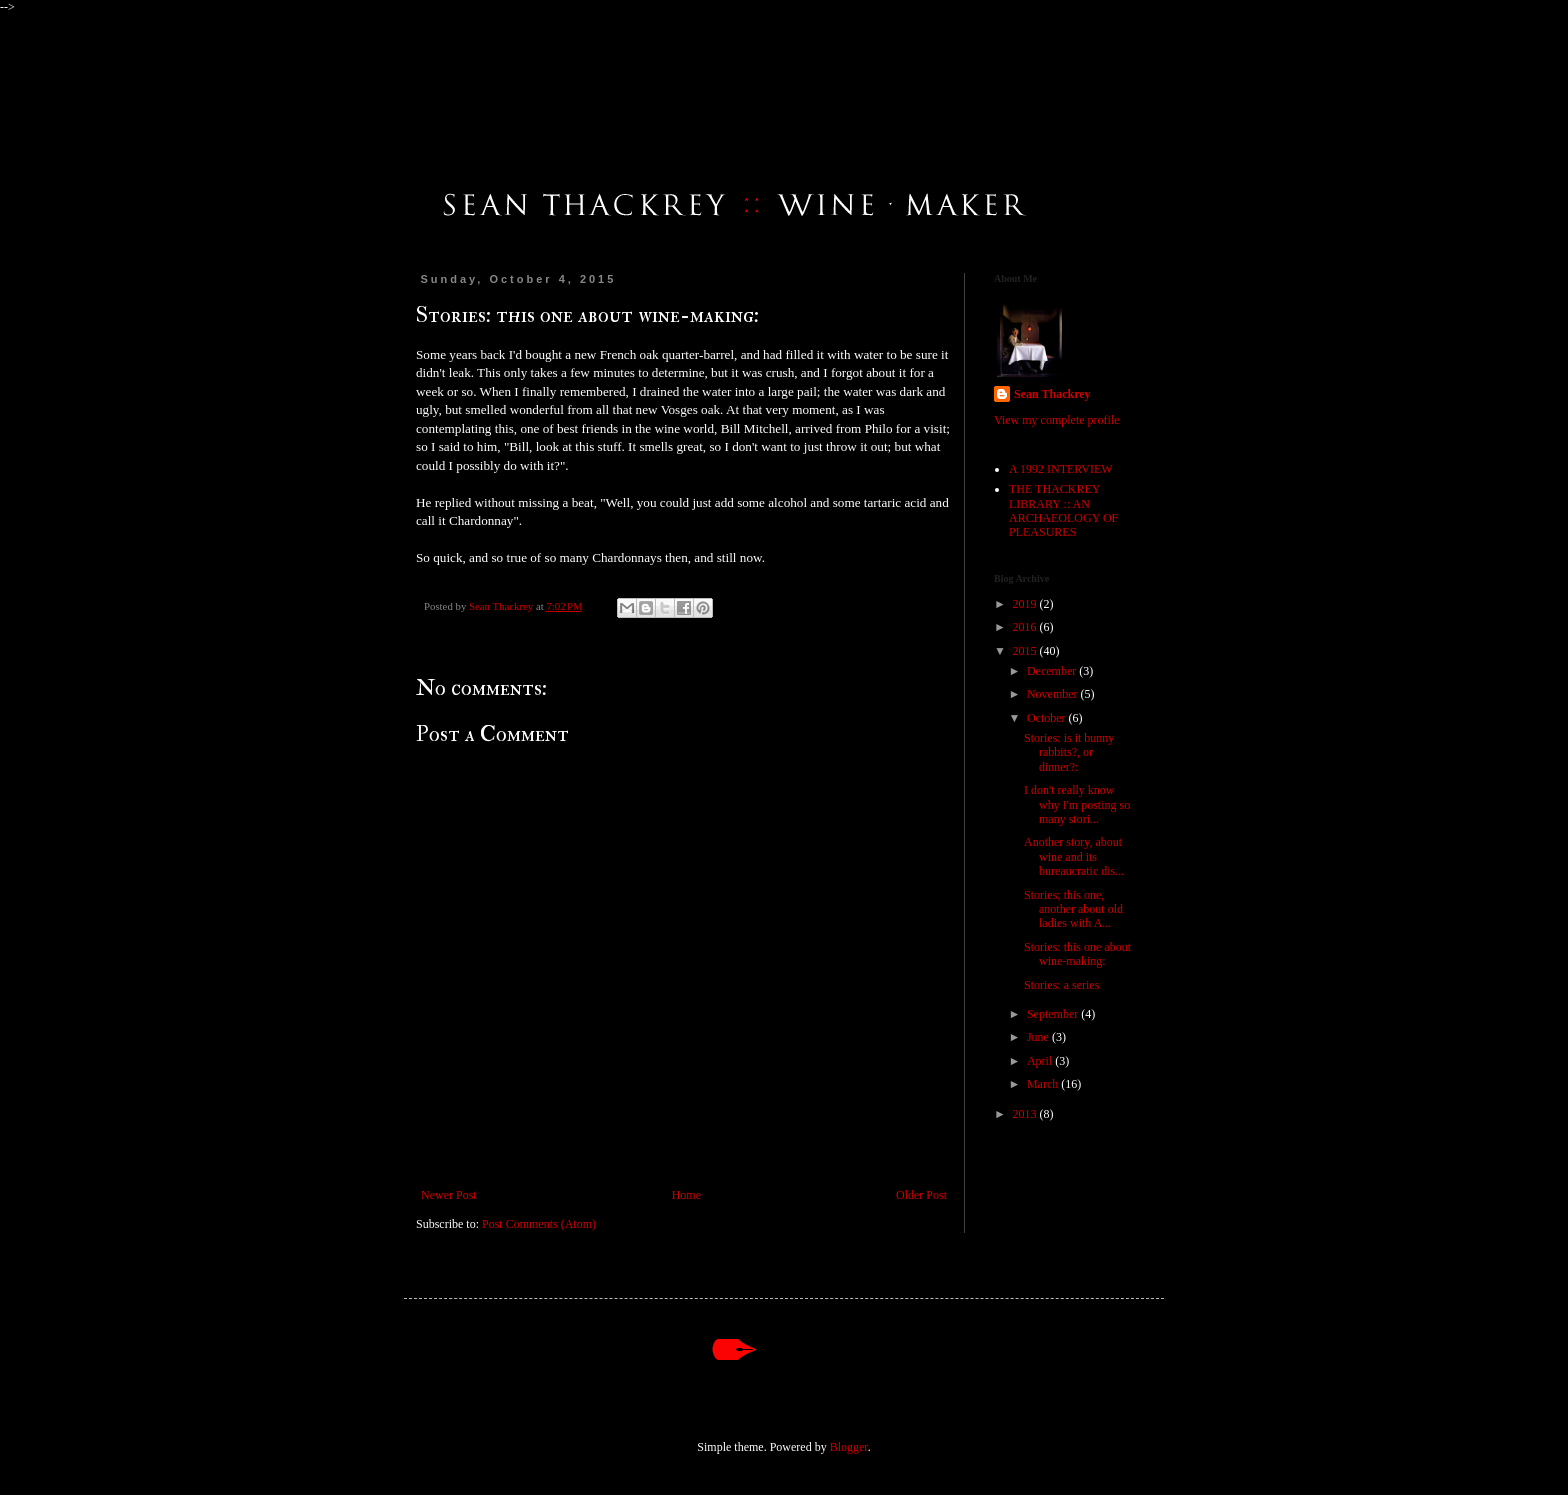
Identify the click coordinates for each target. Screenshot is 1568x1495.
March (1044, 1084)
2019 (1026, 604)
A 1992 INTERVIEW (1061, 469)
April (1041, 1061)
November (1054, 694)
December (1053, 671)
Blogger (849, 1447)
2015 (1026, 651)
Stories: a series (1061, 985)
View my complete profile (1057, 420)
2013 (1026, 1114)
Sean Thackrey (1052, 394)
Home (686, 1195)
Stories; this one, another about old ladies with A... (1073, 909)
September (1054, 1014)
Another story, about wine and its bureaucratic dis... (1074, 856)
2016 (1026, 627)
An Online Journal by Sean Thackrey (476, 81)
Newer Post (449, 1195)
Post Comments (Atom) (539, 1224)
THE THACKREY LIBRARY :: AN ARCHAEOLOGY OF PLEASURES (1063, 510)
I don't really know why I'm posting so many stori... (1077, 804)
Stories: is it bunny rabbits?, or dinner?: (1069, 752)
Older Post (921, 1195)
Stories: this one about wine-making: (1077, 954)
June (1039, 1037)
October (1048, 718)
